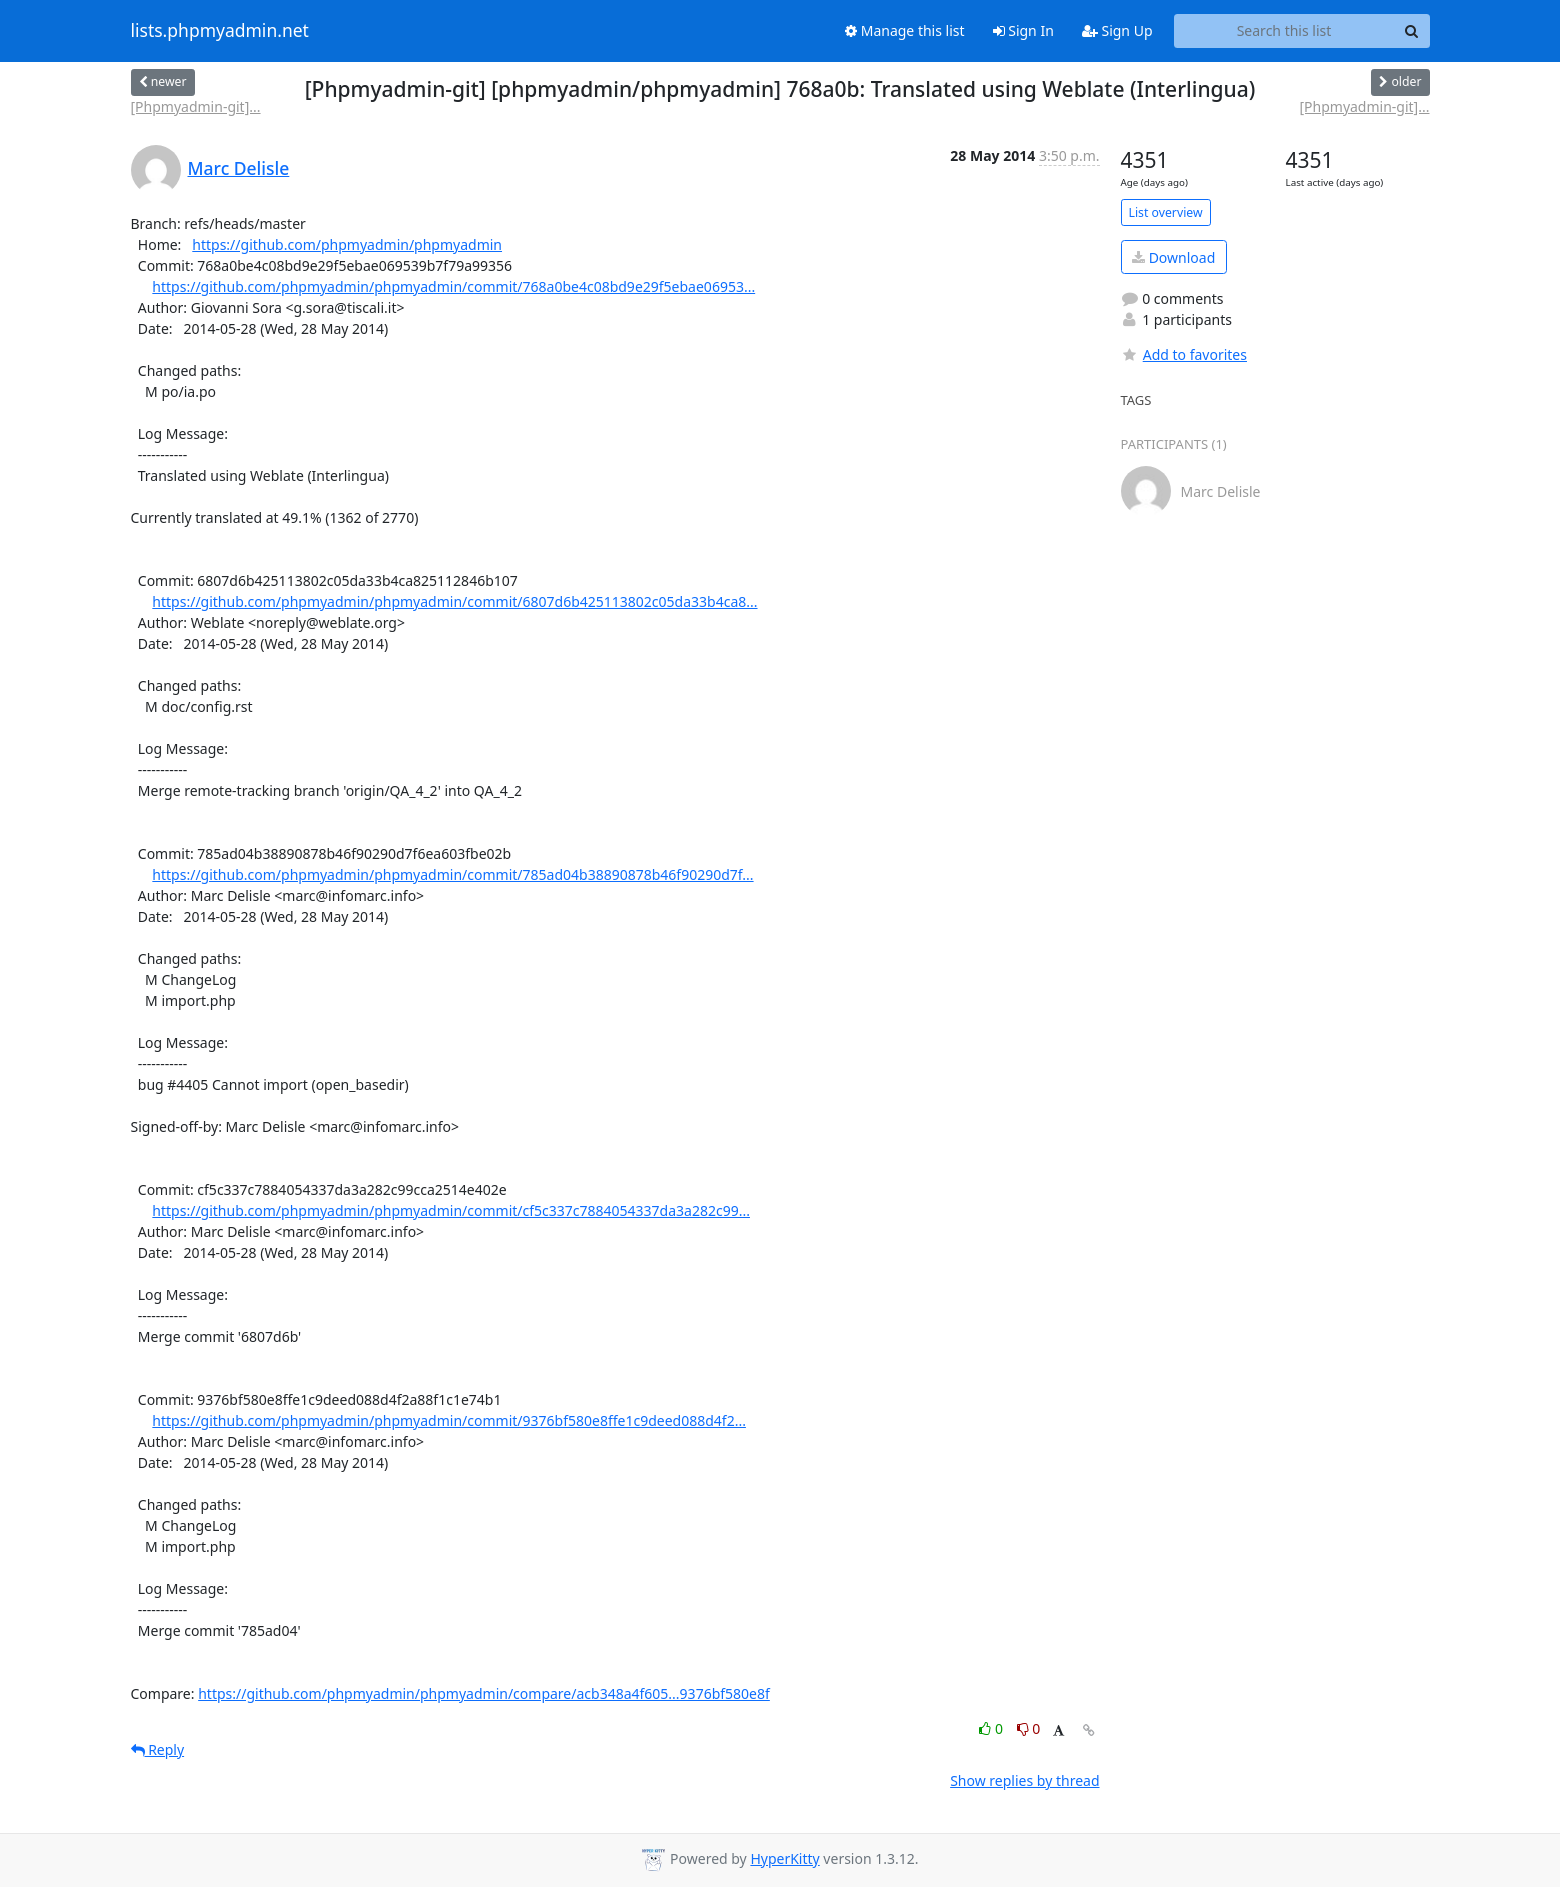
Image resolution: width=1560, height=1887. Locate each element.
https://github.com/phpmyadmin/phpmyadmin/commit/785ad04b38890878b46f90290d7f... (452, 874)
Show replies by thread (1024, 1780)
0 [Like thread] (992, 1728)
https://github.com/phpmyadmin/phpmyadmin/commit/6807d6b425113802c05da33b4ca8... (454, 601)
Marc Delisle (239, 168)
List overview (1166, 212)
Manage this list (905, 30)
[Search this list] (1284, 31)
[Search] (1412, 31)
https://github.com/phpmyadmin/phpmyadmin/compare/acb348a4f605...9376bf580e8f (484, 1693)
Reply (158, 1749)
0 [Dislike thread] (1029, 1728)
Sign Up (1117, 30)
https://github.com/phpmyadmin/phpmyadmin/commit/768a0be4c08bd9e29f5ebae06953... (453, 286)
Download (1173, 257)
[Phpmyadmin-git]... (196, 106)
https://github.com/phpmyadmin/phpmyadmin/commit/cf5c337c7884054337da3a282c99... (451, 1210)
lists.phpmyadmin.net (220, 31)
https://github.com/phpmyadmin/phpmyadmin (347, 244)
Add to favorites (1184, 354)
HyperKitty (784, 1858)
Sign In (1023, 30)
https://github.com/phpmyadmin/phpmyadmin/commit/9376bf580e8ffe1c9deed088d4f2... (449, 1420)
